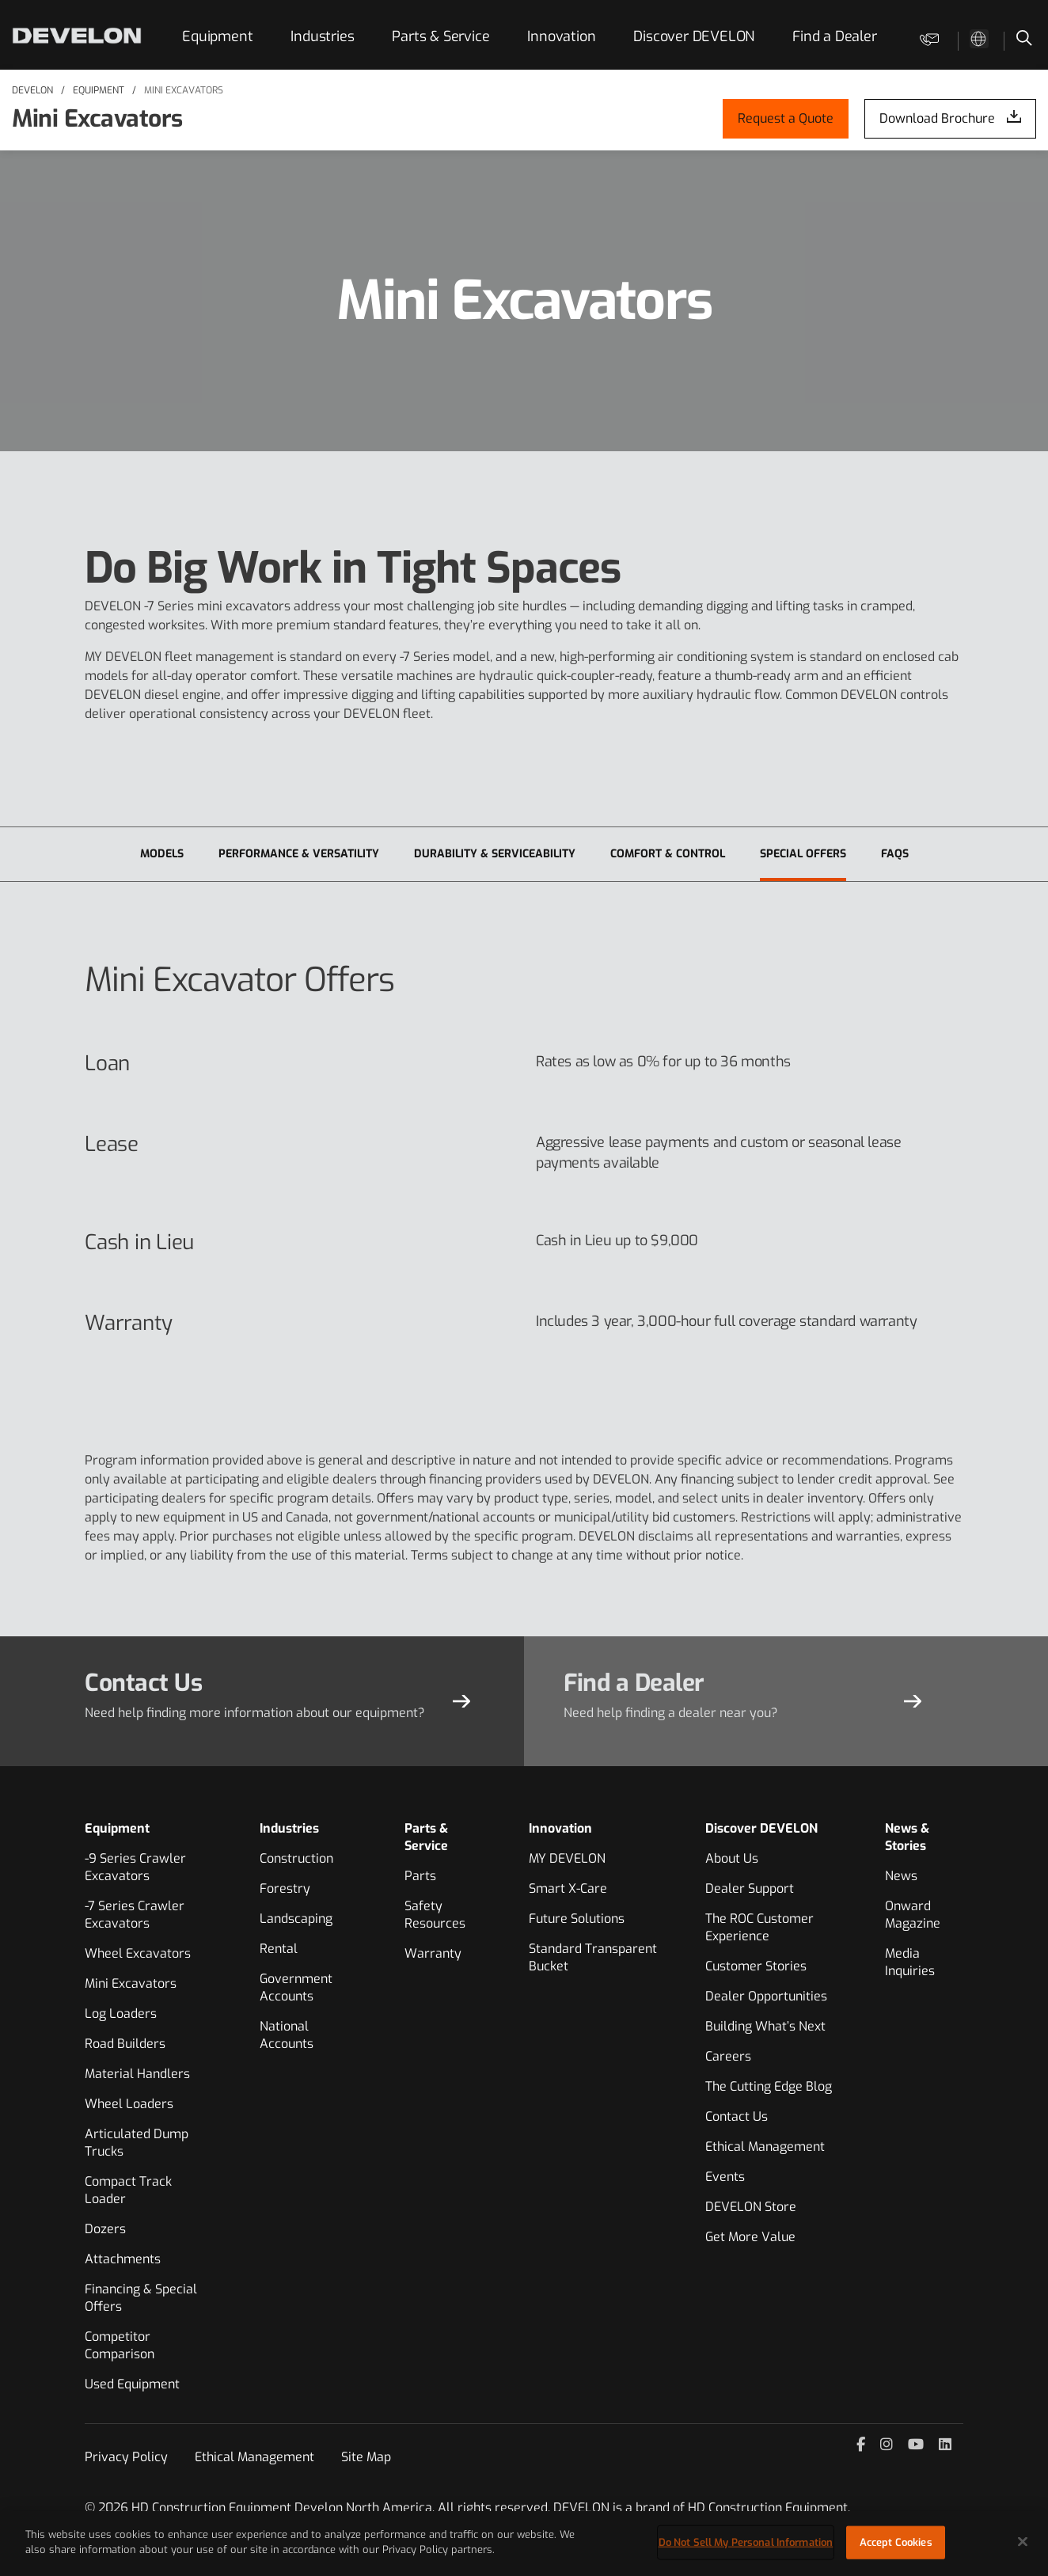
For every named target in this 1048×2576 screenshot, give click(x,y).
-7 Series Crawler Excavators (134, 1915)
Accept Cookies (896, 2542)
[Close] (1022, 2541)
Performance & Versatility (298, 853)
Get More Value (750, 2236)
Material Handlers (137, 2073)
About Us (731, 1858)
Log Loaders (121, 2013)
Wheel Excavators (138, 1953)
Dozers (105, 2229)
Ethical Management (765, 2146)
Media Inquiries (910, 1962)
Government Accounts (296, 1987)
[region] (524, 2543)
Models (162, 853)
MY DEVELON (567, 1858)
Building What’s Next (765, 2026)
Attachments (123, 2259)
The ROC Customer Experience (759, 1927)
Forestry (285, 1888)
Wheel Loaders (129, 2103)
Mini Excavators (183, 90)
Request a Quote (785, 118)
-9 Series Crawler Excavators (135, 1867)
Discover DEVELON (693, 36)
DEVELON (32, 90)
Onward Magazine (912, 1915)
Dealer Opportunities (766, 1996)
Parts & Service (440, 36)
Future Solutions (577, 1918)
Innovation (561, 36)
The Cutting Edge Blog (768, 2086)
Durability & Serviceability (494, 853)
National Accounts (286, 2035)
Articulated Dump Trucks (136, 2143)
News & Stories (907, 1837)
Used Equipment (132, 2384)
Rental (279, 1948)
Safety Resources (434, 1915)
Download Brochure (937, 118)
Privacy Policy (126, 2457)
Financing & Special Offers (141, 2298)
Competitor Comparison (119, 2345)
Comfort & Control (667, 853)
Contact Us (736, 2116)
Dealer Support (749, 1888)
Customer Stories (756, 1966)
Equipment (217, 36)
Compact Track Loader (128, 2190)
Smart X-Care (568, 1888)
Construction (296, 1858)
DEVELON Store (750, 2206)
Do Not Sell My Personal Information (746, 2542)
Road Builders (125, 2043)
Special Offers (803, 853)
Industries (322, 36)
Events (725, 2176)
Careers (728, 2056)
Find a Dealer (834, 36)
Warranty (432, 1953)
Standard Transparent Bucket (593, 1957)
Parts (420, 1875)
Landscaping (296, 1918)
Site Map (366, 2457)
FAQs (895, 853)
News (901, 1875)
